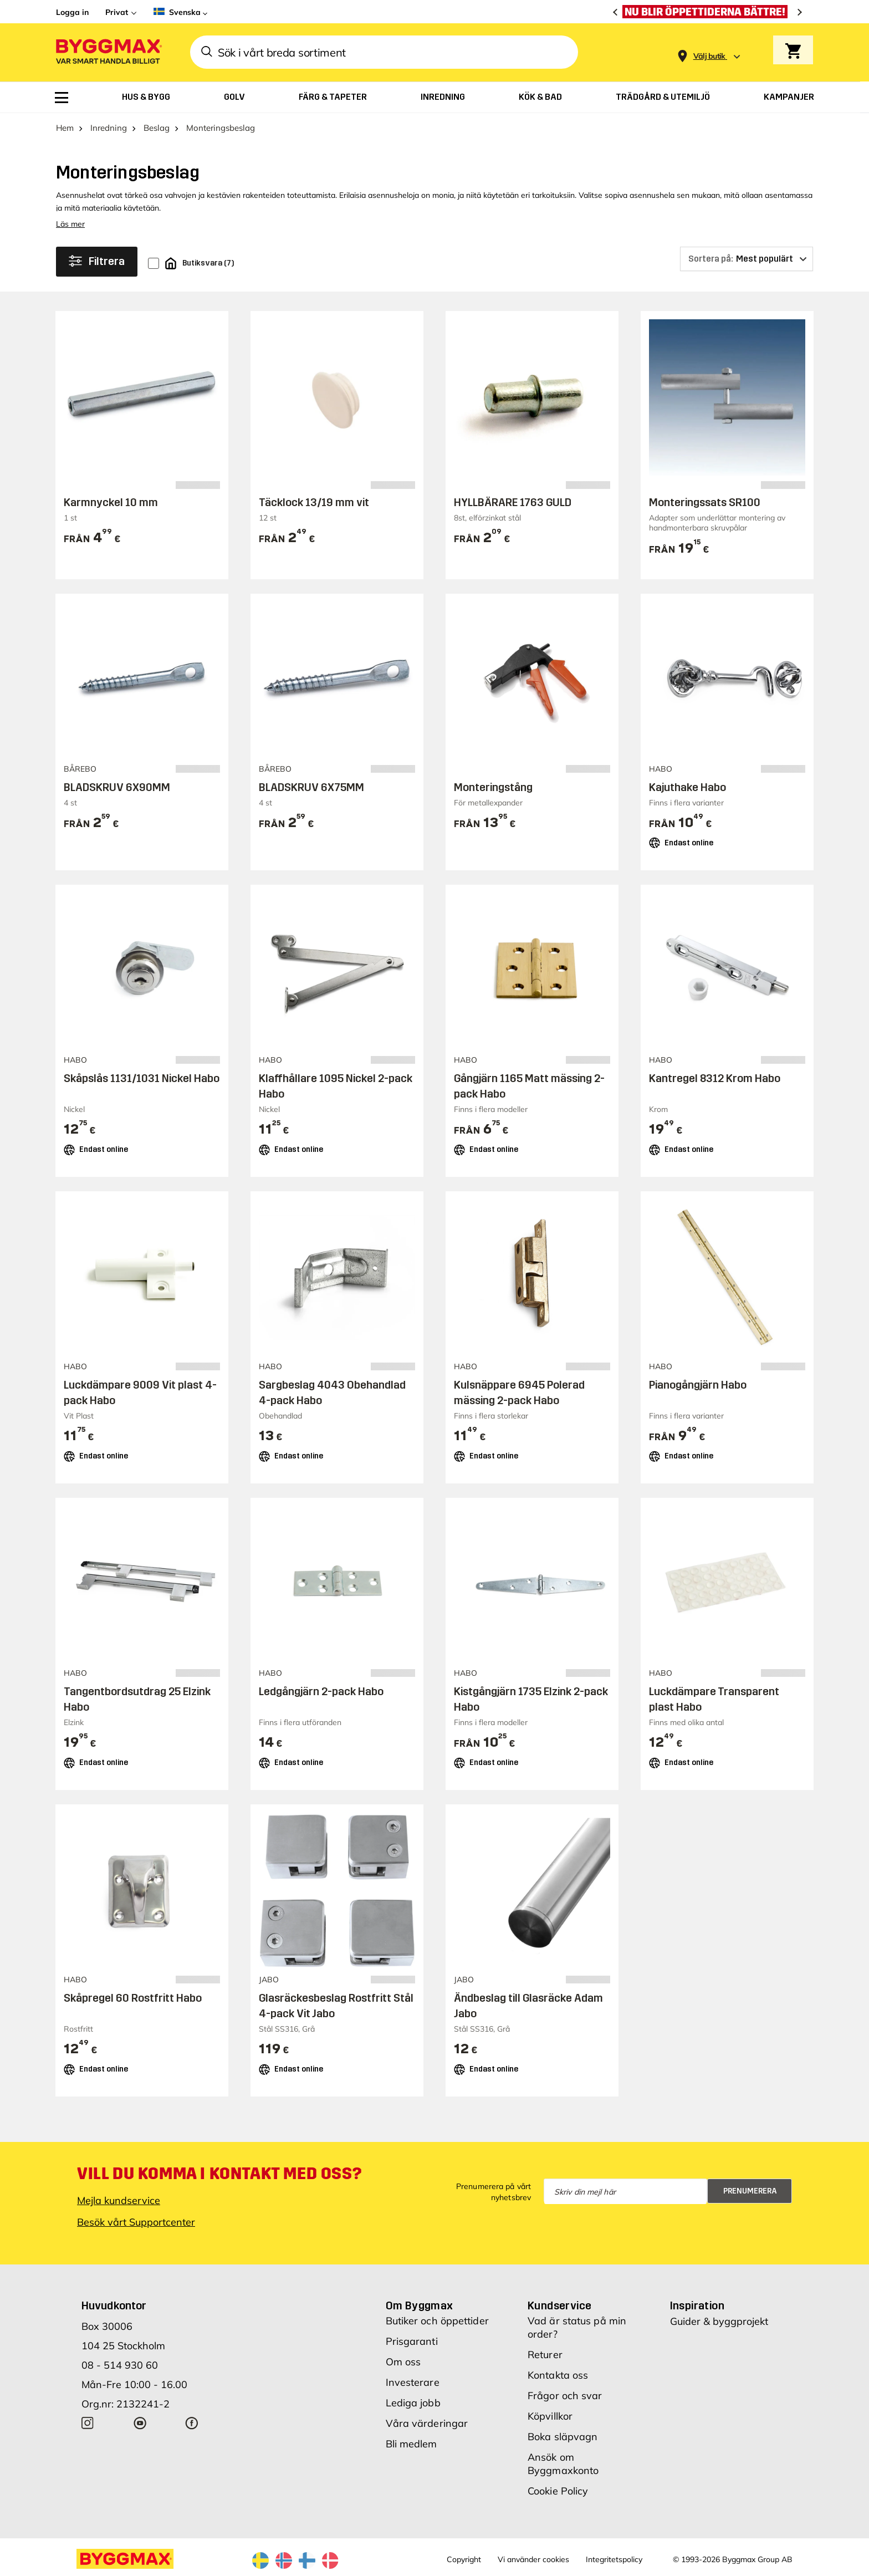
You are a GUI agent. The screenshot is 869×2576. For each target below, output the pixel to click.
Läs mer (70, 224)
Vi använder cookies (533, 2559)
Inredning (108, 128)
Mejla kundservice (118, 2200)
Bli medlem (411, 2443)
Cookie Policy (558, 2491)
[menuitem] (61, 97)
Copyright (464, 2559)
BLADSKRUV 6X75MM (311, 787)
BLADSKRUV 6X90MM (117, 787)
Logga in (72, 12)
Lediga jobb (413, 2402)
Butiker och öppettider (437, 2320)
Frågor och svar (565, 2395)
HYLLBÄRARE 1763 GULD (512, 502)
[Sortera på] (746, 259)
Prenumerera (750, 2191)
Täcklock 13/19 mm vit (314, 502)
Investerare (412, 2382)
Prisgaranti (412, 2341)
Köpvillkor (550, 2416)
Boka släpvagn (562, 2436)
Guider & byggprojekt (719, 2321)
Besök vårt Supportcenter (136, 2222)
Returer (545, 2354)
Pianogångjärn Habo (698, 1384)
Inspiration (697, 2305)
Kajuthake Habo (687, 787)
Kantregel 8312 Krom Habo (714, 1078)
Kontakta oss (558, 2375)
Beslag (157, 128)
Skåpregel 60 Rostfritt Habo (133, 1997)
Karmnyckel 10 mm (111, 502)
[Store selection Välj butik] (709, 56)
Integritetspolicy (614, 2559)
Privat (116, 12)
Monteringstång (493, 787)
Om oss (403, 2361)
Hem (65, 128)
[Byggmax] (108, 52)
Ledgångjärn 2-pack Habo (321, 1691)
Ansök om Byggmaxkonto (563, 2464)
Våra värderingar (427, 2423)
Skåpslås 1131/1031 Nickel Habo (141, 1078)
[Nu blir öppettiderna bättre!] (707, 11)
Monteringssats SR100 (704, 502)
